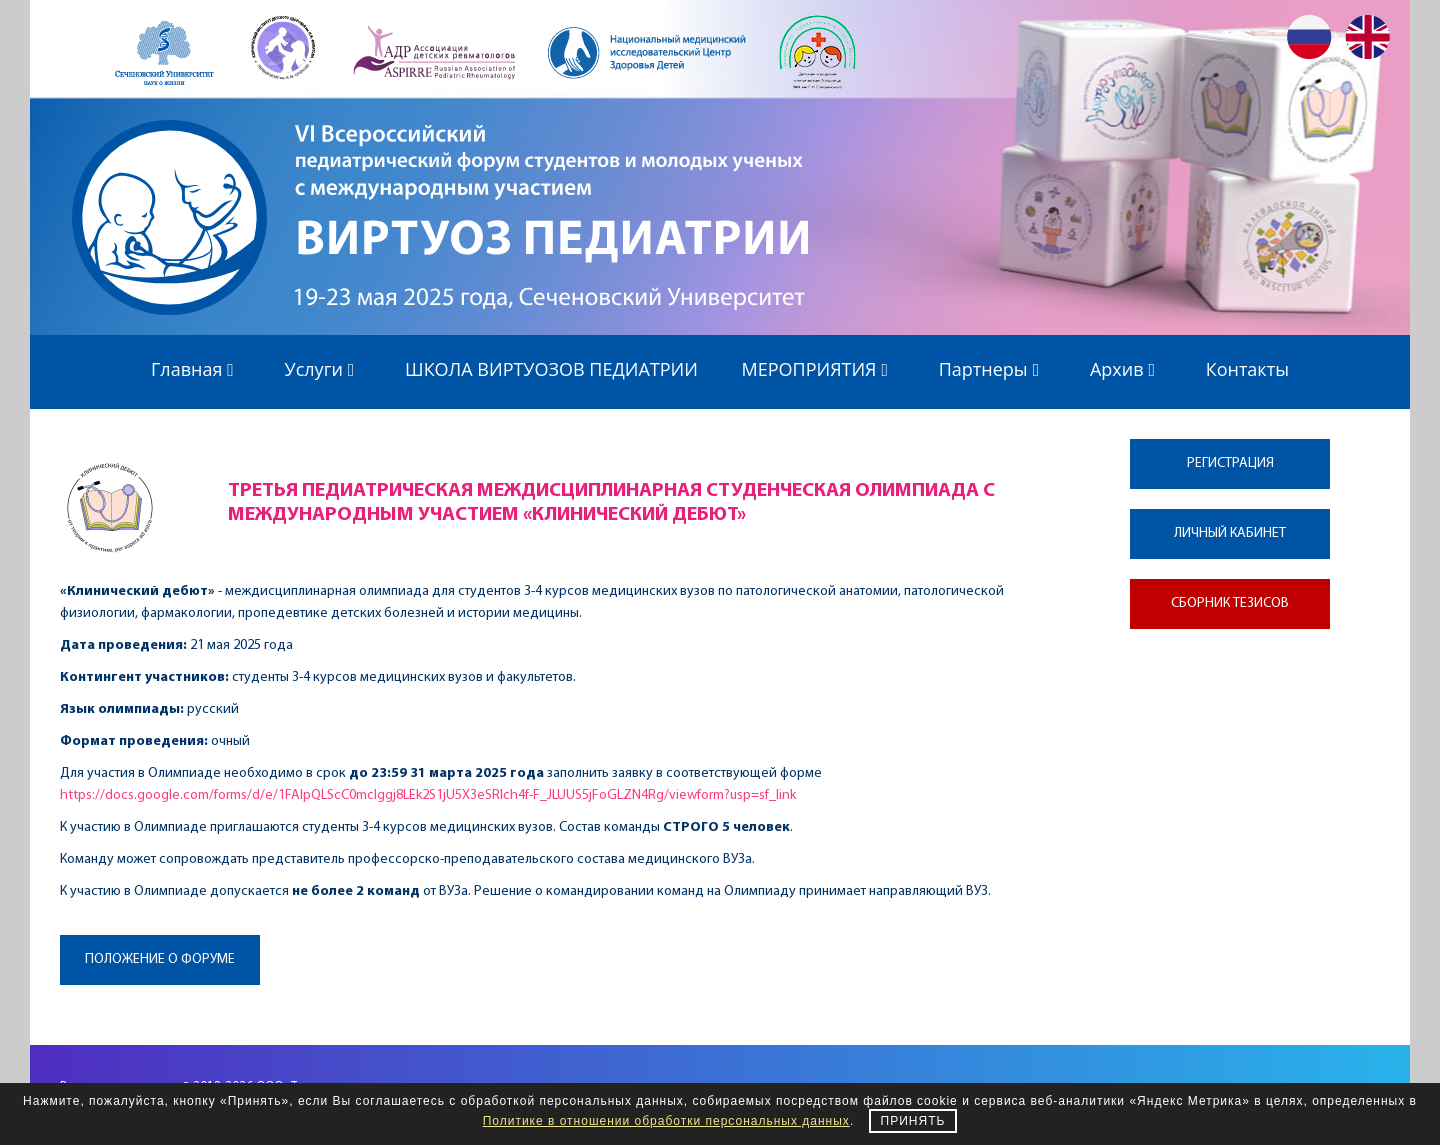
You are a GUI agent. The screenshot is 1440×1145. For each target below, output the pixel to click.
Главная (196, 369)
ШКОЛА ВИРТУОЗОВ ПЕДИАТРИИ (551, 369)
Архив (1126, 369)
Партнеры (993, 369)
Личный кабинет (1230, 533)
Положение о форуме (160, 959)
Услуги (323, 369)
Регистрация (1230, 463)
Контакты (1247, 369)
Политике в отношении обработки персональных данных (666, 1121)
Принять (913, 1121)
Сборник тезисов (1230, 603)
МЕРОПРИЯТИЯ (819, 369)
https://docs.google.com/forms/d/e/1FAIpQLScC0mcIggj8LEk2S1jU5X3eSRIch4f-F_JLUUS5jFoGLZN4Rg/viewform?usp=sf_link (428, 795)
